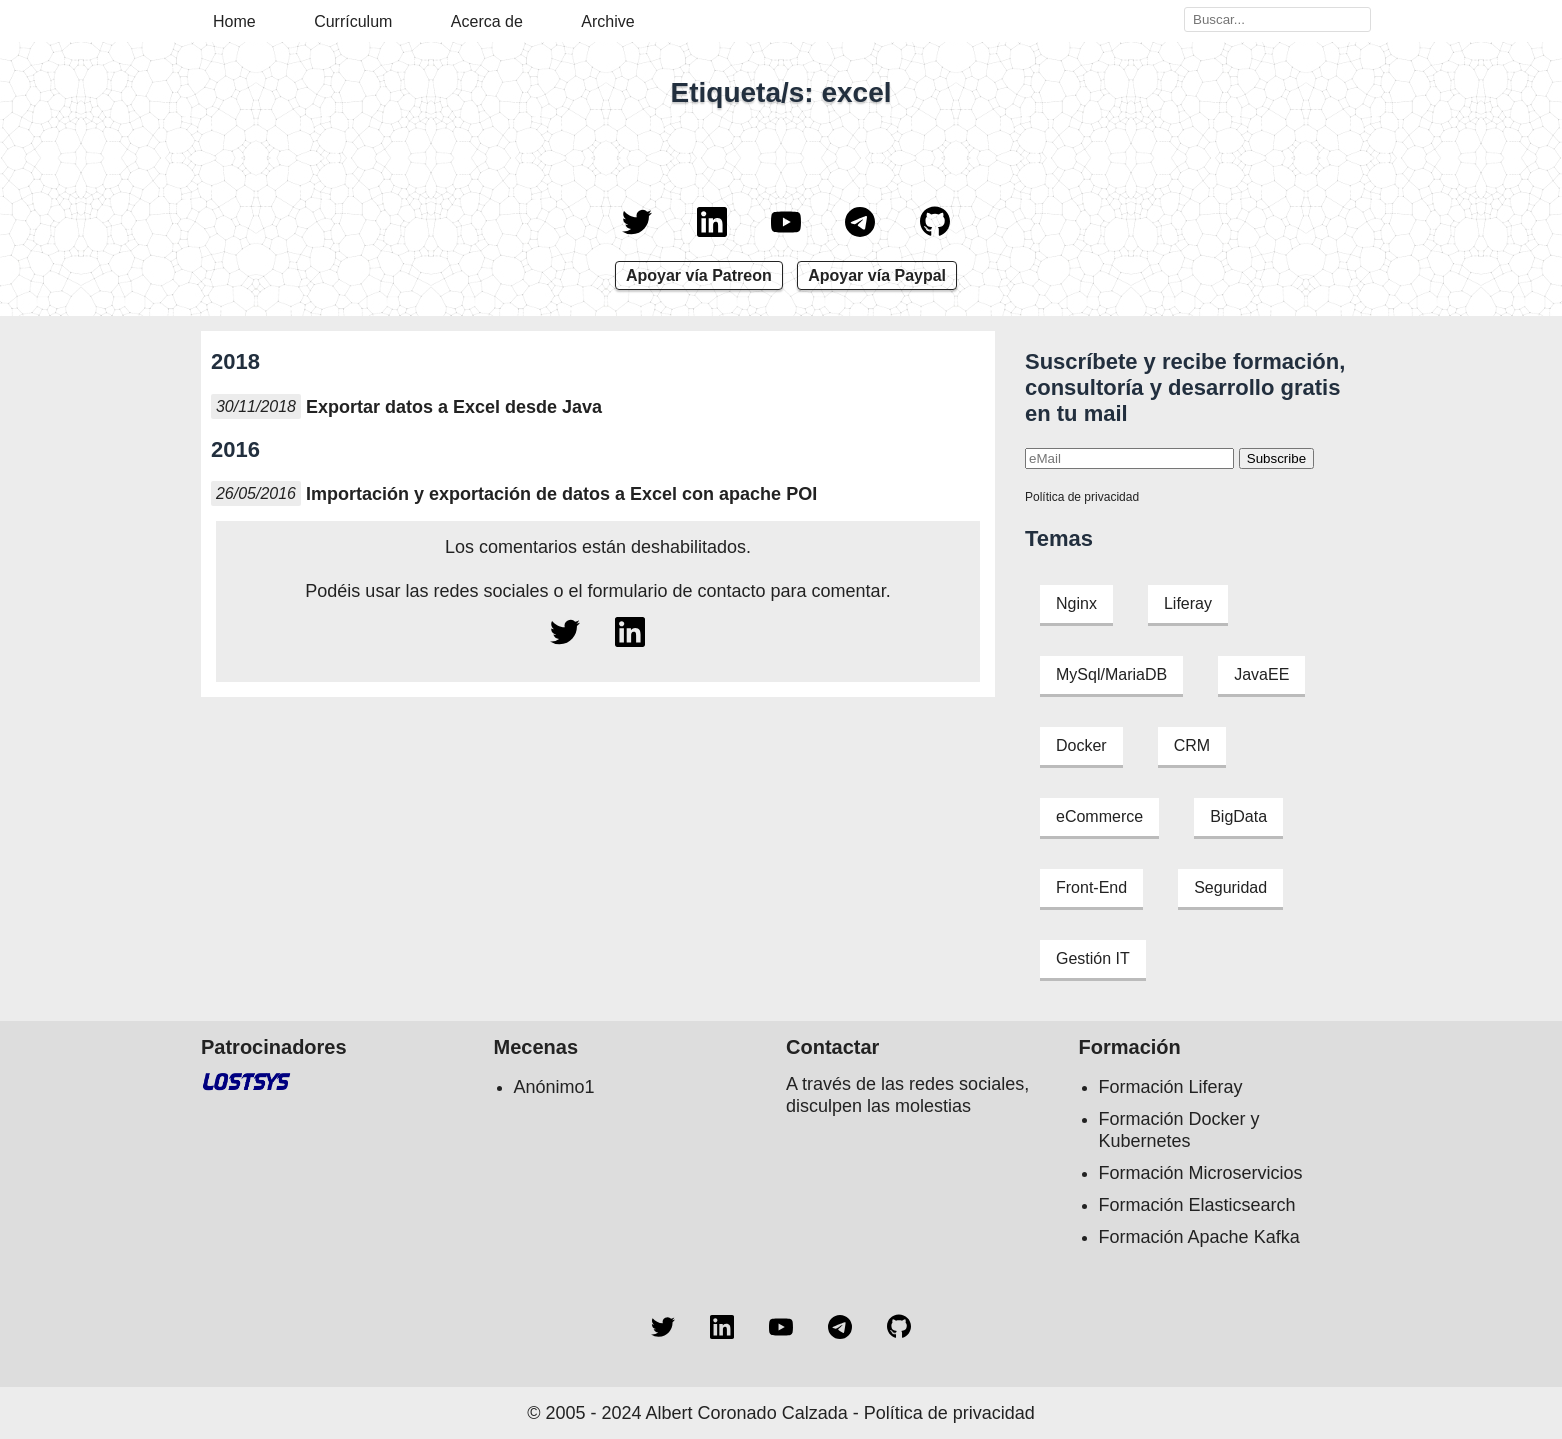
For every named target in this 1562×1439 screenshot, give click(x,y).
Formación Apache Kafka (1199, 1237)
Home (234, 21)
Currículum (353, 21)
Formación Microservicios (1201, 1173)
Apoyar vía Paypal (877, 275)
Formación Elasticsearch (1197, 1205)
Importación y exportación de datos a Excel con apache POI (561, 494)
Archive (607, 21)
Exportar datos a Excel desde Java (454, 407)
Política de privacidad (1082, 497)
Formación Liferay (1171, 1087)
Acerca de (487, 21)
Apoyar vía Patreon (699, 275)
